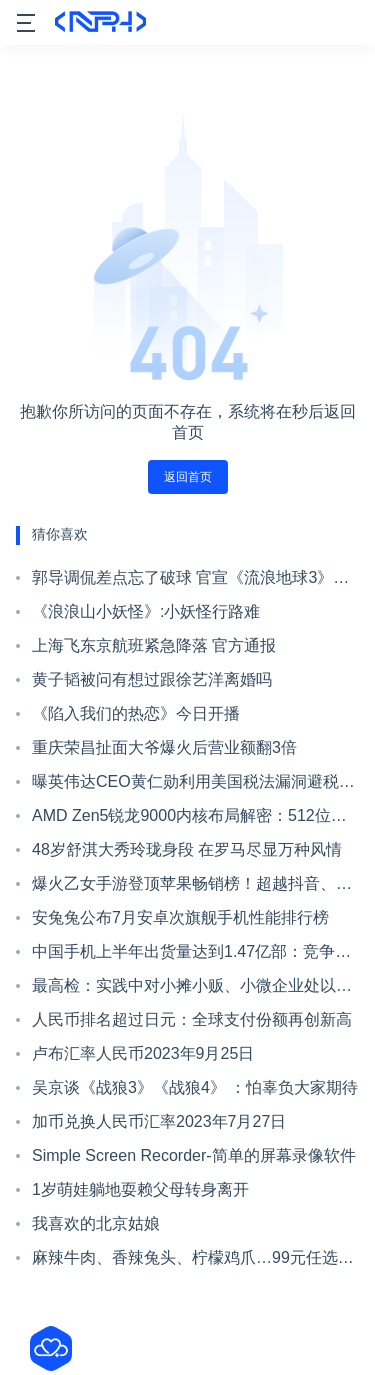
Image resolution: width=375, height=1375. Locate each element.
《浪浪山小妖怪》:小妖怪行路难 (146, 611)
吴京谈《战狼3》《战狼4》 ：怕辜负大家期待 (195, 1087)
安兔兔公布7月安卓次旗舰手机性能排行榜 (180, 917)
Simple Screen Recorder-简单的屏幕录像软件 (194, 1155)
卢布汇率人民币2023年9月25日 (143, 1053)
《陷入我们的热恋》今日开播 (136, 713)
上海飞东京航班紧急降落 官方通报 (154, 645)
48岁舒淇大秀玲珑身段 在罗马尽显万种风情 (187, 849)
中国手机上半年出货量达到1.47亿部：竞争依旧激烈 (191, 956)
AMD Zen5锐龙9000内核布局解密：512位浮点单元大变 (189, 820)
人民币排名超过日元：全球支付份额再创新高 (192, 1019)
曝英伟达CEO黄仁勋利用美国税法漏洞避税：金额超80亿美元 (193, 786)
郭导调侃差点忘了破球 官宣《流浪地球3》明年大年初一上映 (190, 582)
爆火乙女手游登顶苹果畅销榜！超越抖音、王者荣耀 (192, 888)
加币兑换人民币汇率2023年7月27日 (159, 1121)
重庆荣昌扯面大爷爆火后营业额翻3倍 (164, 747)
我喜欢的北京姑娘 (96, 1223)
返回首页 (188, 477)
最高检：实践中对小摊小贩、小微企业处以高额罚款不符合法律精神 (192, 990)
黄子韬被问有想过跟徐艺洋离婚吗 (152, 679)
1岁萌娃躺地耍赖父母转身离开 (140, 1189)
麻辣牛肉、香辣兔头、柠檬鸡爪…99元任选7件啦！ (189, 1262)
